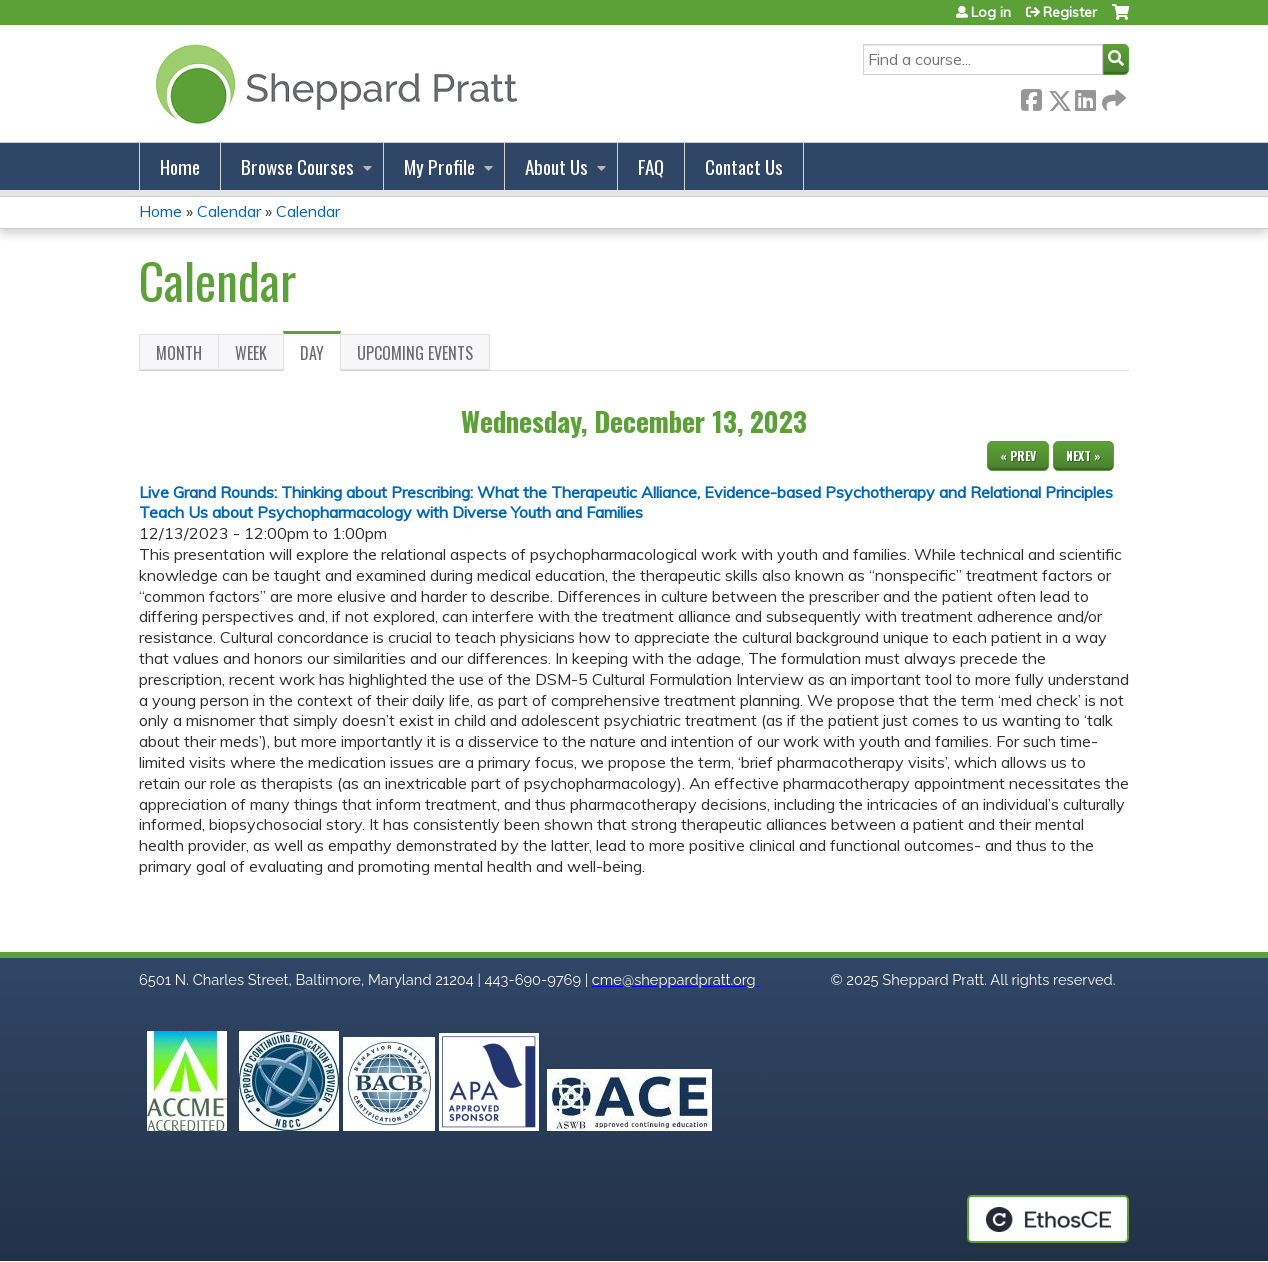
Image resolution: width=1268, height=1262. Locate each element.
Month (179, 353)
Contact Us (744, 166)
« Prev (1018, 455)
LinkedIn (1085, 96)
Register (1070, 12)
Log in (991, 12)
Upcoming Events (415, 353)
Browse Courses (297, 166)
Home (180, 166)
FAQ (651, 166)
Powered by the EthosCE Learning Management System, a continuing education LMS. (1048, 1219)
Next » (1083, 455)
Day (320, 356)
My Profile (439, 166)
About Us (556, 166)
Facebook (1031, 96)
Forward (1112, 96)
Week (251, 353)
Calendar (229, 211)
